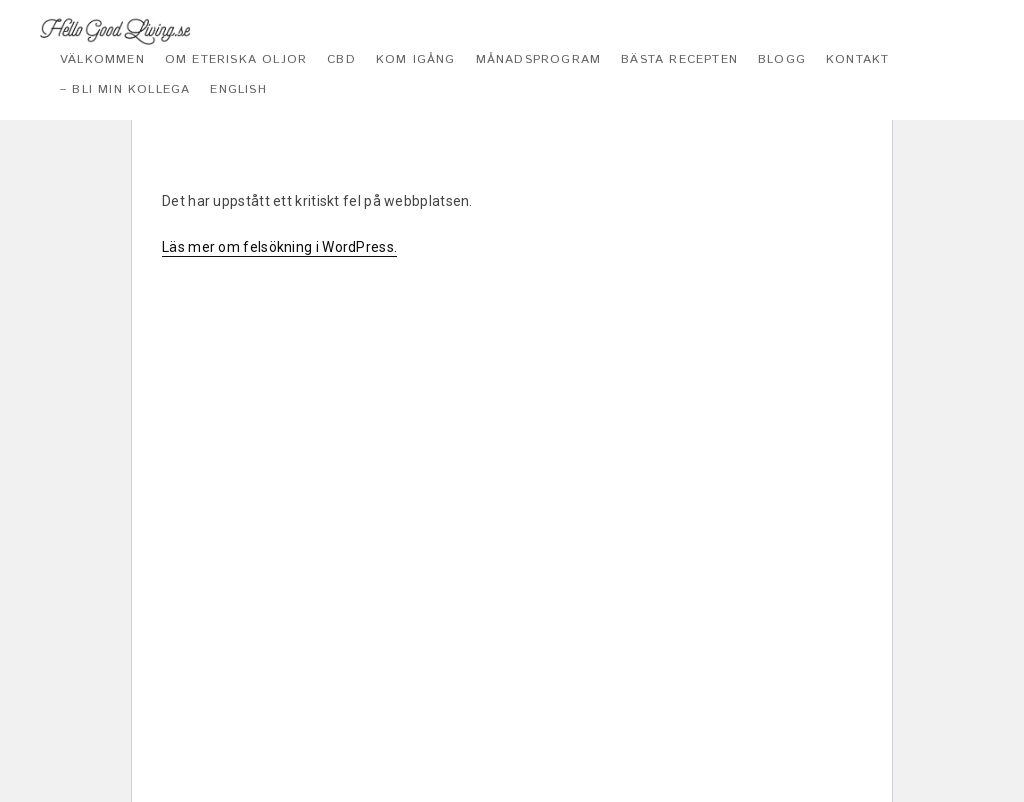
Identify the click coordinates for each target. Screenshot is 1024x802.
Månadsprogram (539, 59)
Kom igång (416, 59)
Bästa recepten (679, 59)
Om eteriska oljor (236, 59)
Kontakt (857, 59)
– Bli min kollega (125, 89)
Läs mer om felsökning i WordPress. (279, 247)
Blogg (782, 59)
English (238, 89)
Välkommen (102, 59)
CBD (341, 59)
